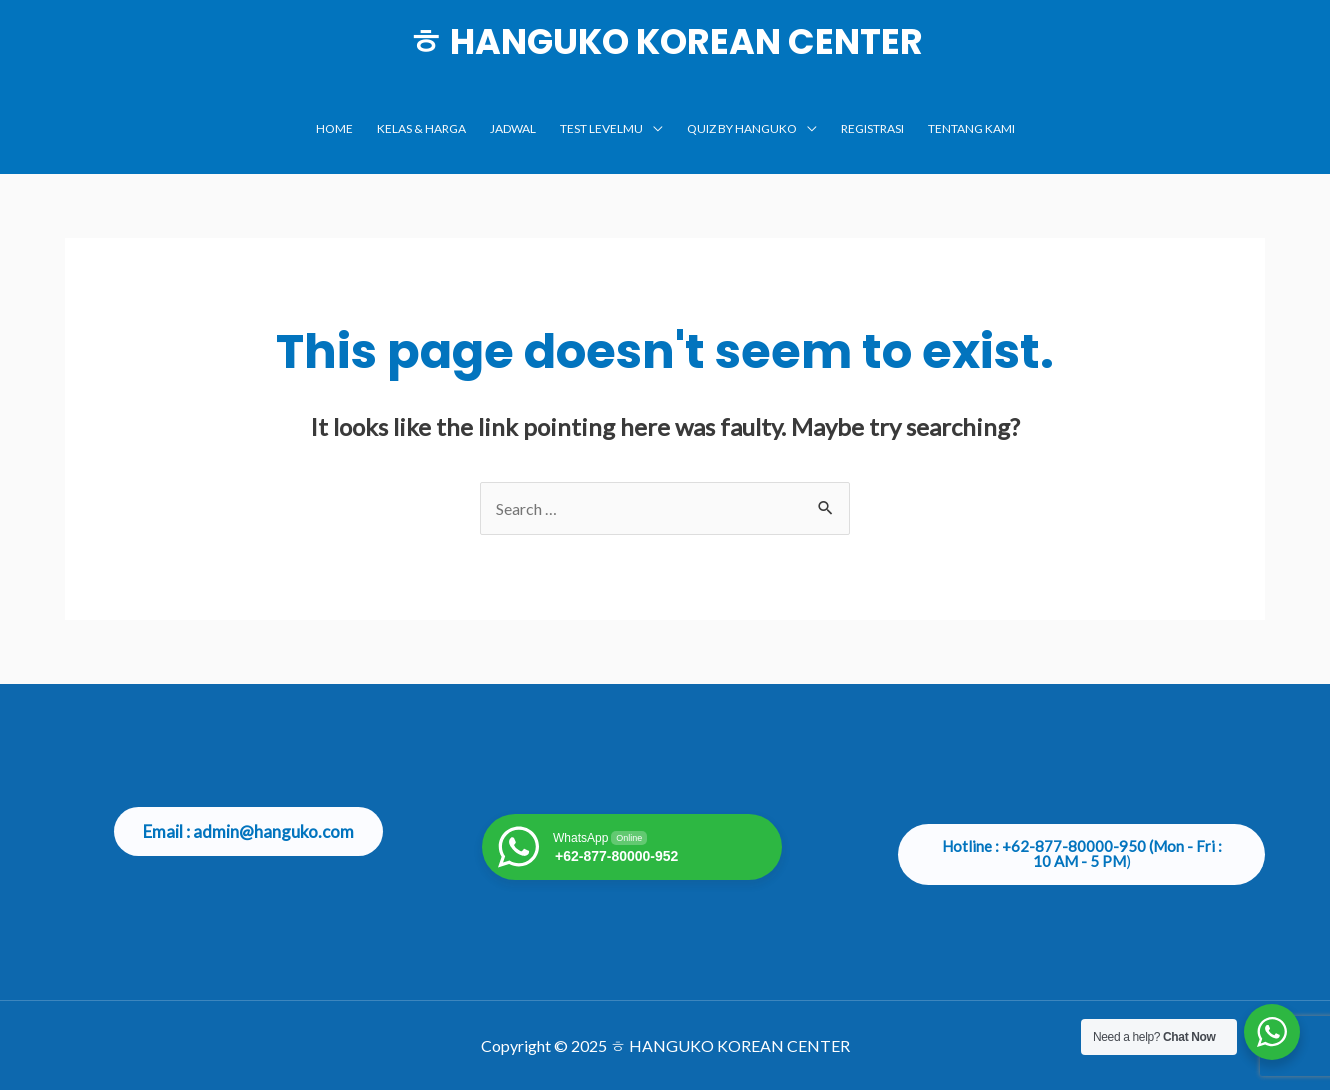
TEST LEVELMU (601, 128)
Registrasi (872, 128)
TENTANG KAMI (971, 128)
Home (334, 128)
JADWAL (513, 128)
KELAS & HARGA (421, 128)
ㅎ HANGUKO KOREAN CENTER (665, 41)
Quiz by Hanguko (742, 128)
